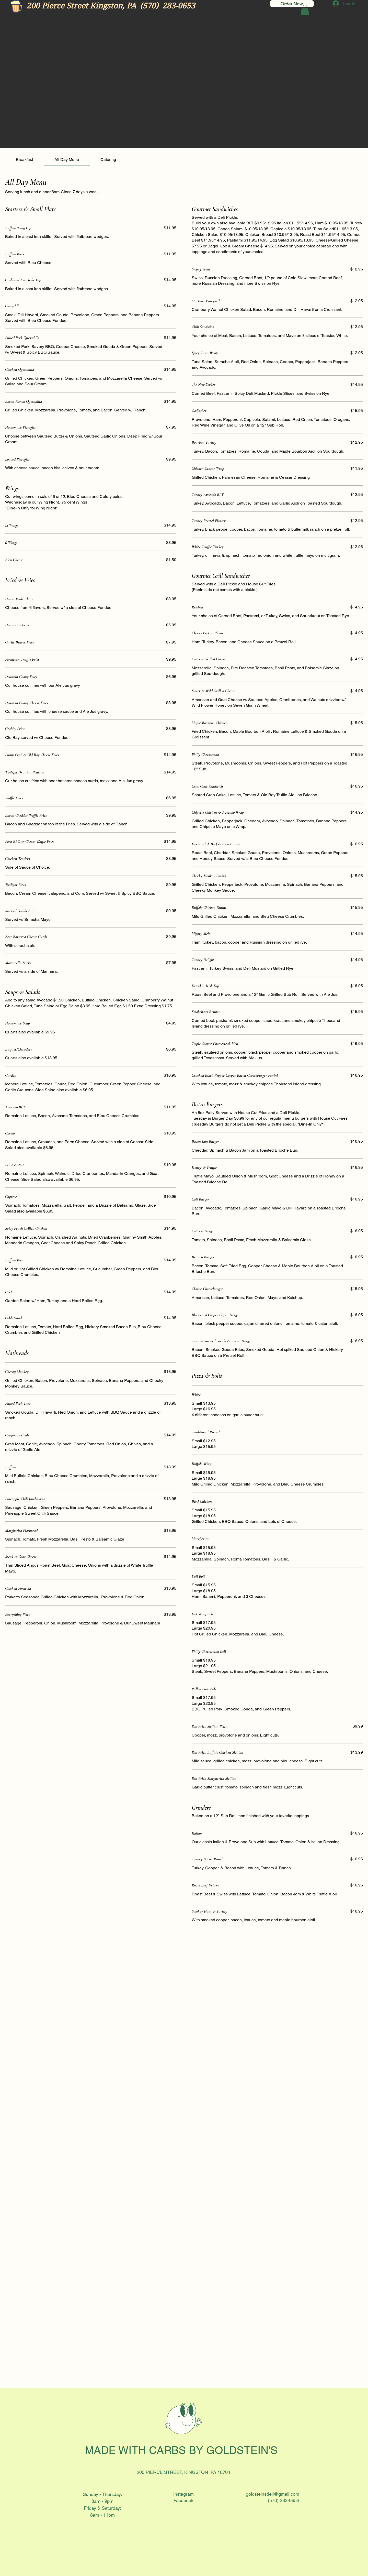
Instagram (183, 2494)
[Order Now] (291, 3)
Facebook (183, 2500)
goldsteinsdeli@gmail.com (272, 2494)
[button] (305, 10)
